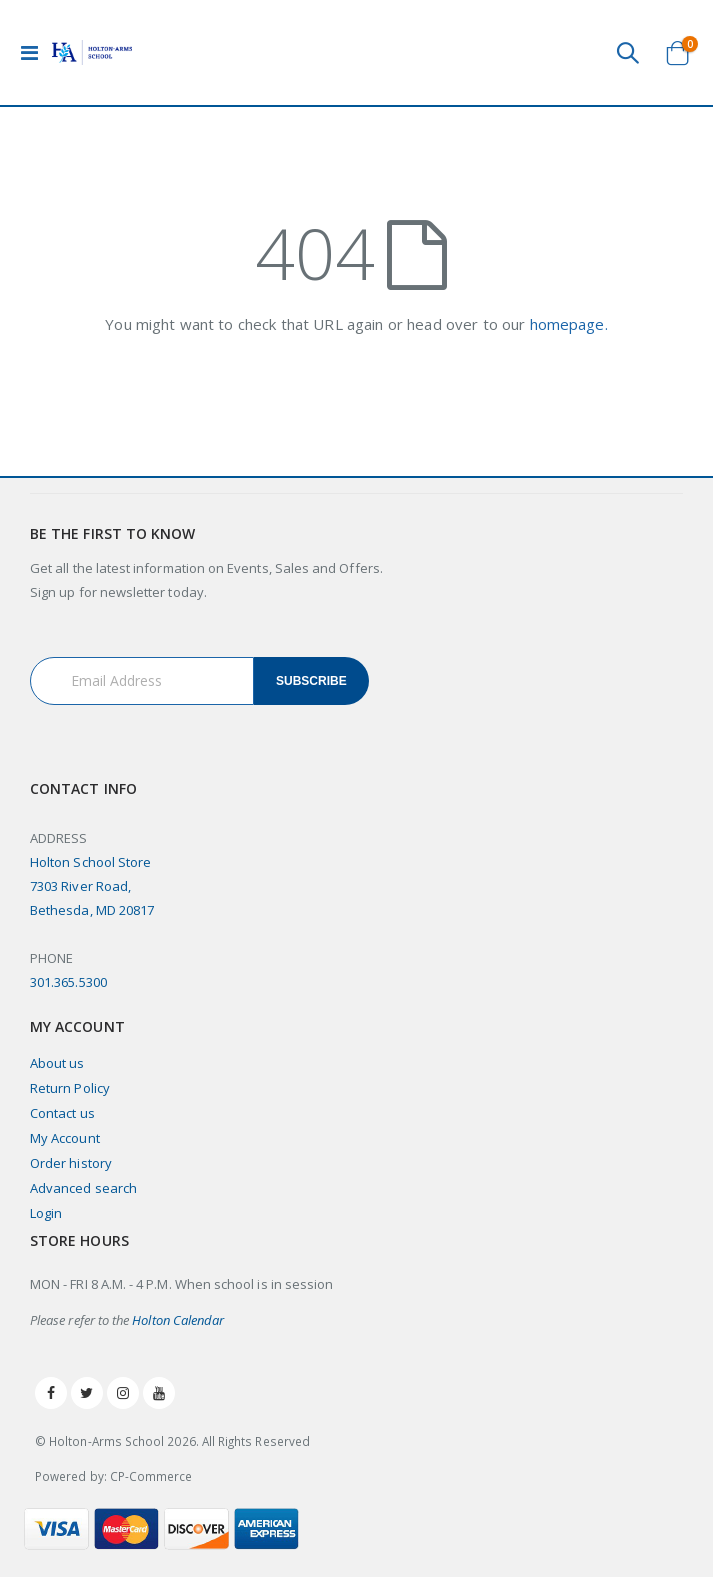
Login (46, 1213)
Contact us (62, 1113)
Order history (71, 1163)
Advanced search (83, 1188)
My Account (65, 1138)
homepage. (569, 324)
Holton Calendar (178, 1320)
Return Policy (70, 1088)
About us (57, 1063)
